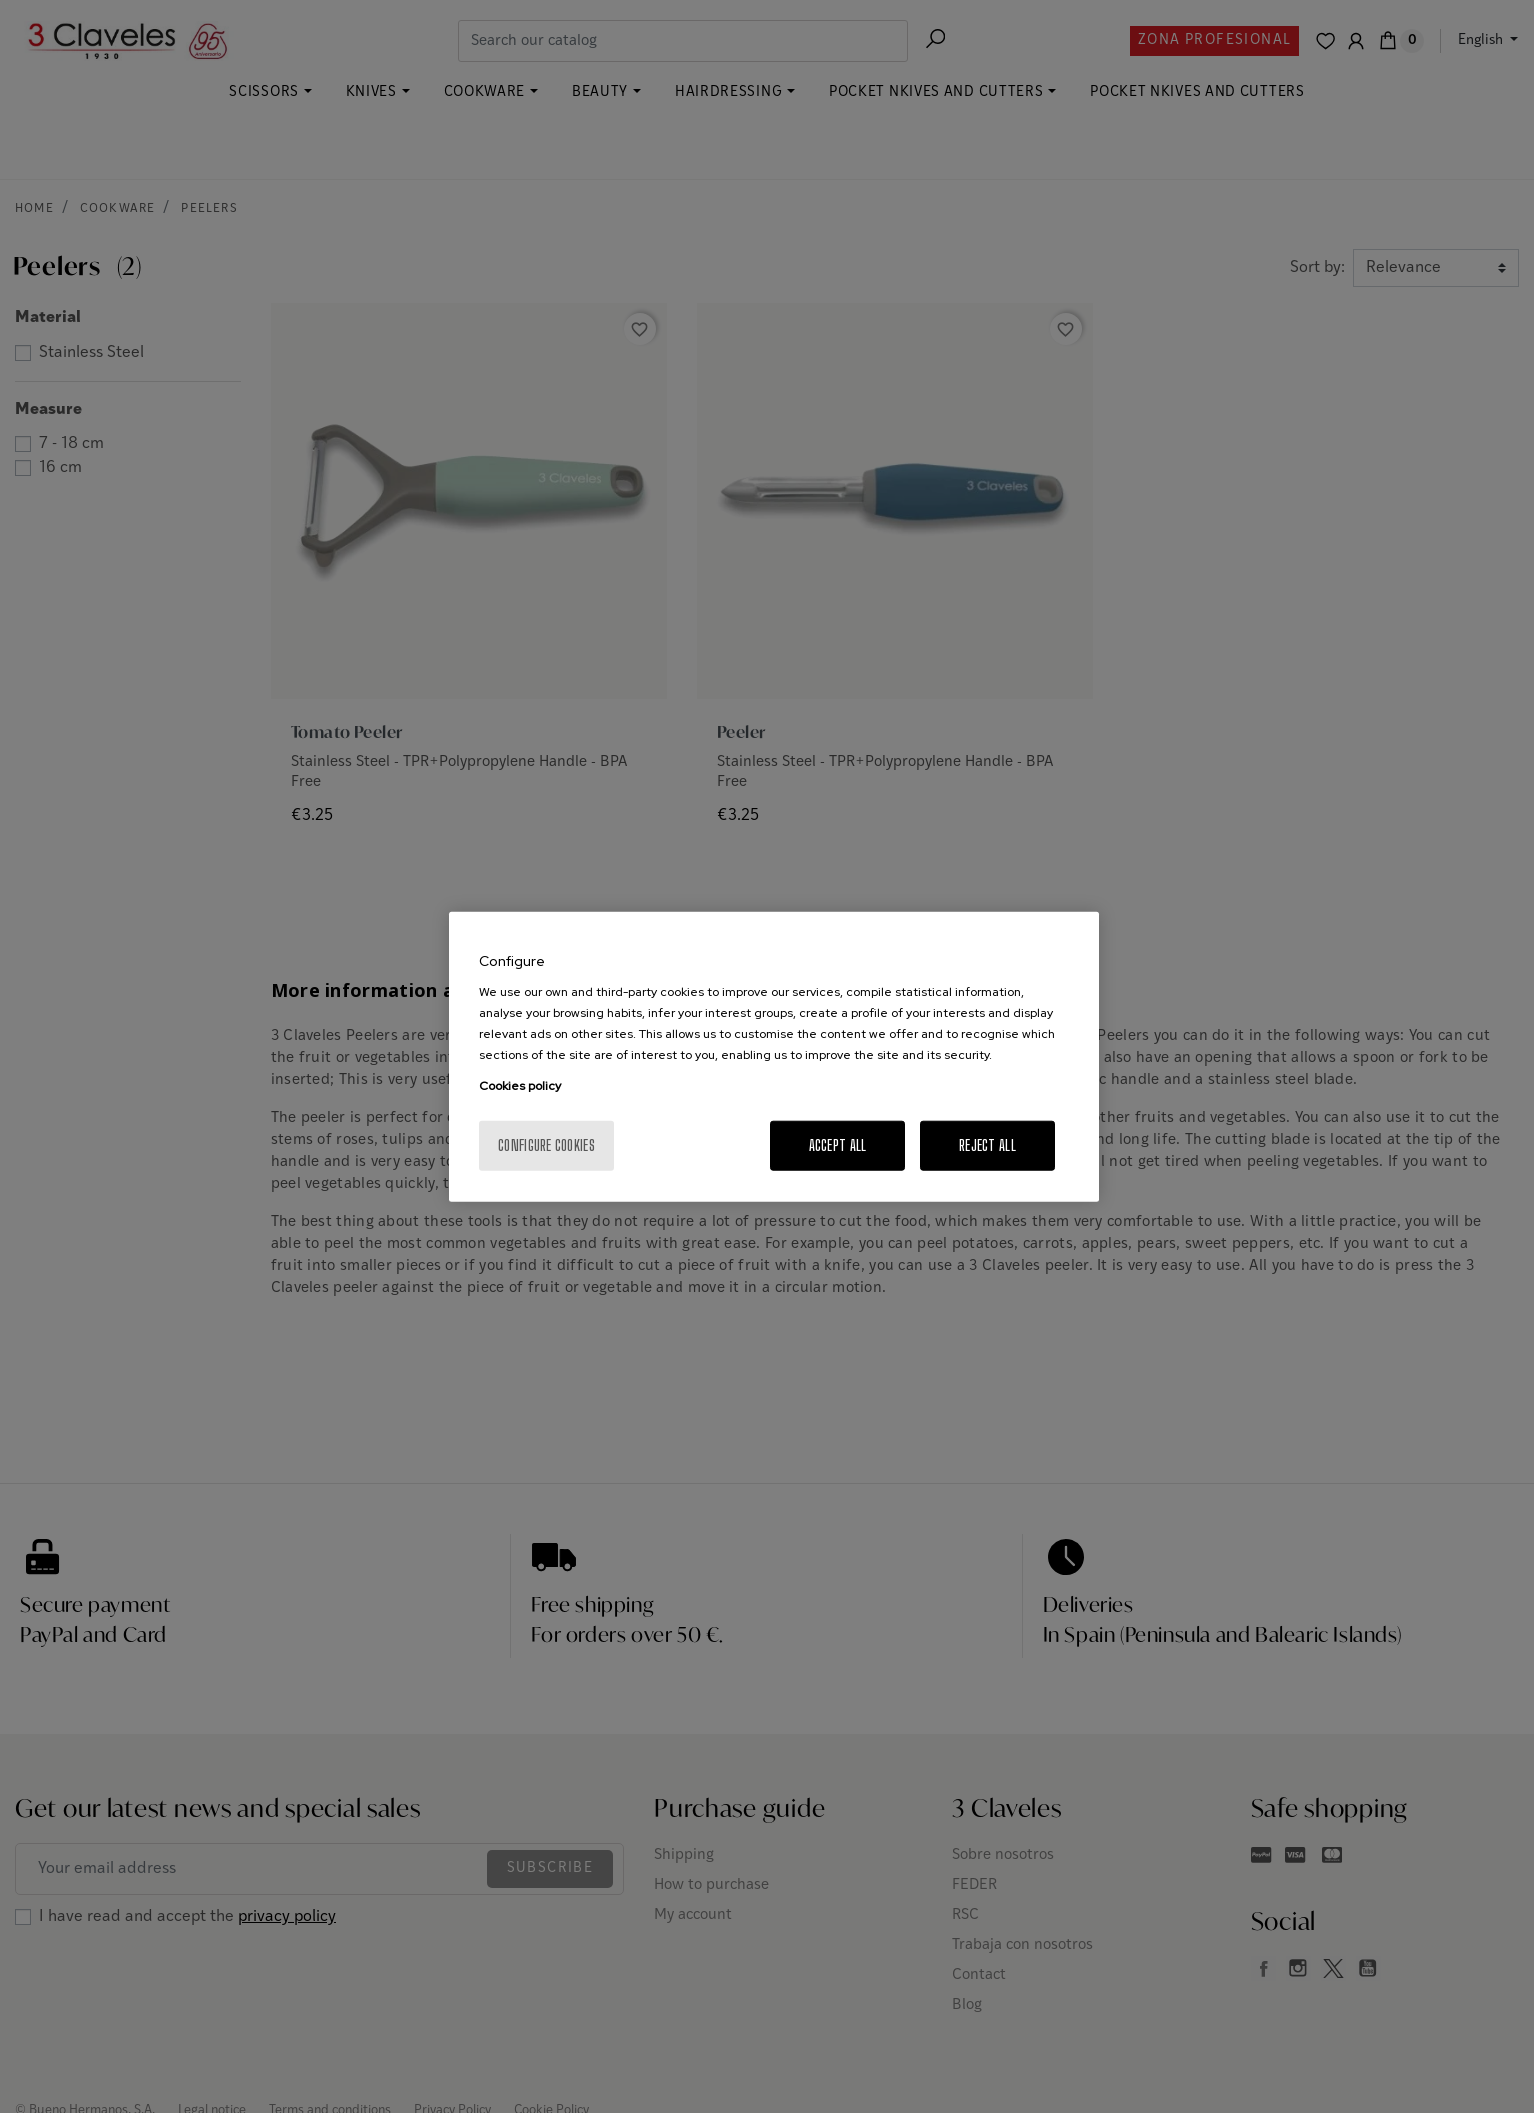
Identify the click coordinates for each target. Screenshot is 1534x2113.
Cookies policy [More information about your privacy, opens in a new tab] (520, 1086)
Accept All (838, 1145)
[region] (774, 1056)
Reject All (987, 1145)
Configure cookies (546, 1145)
